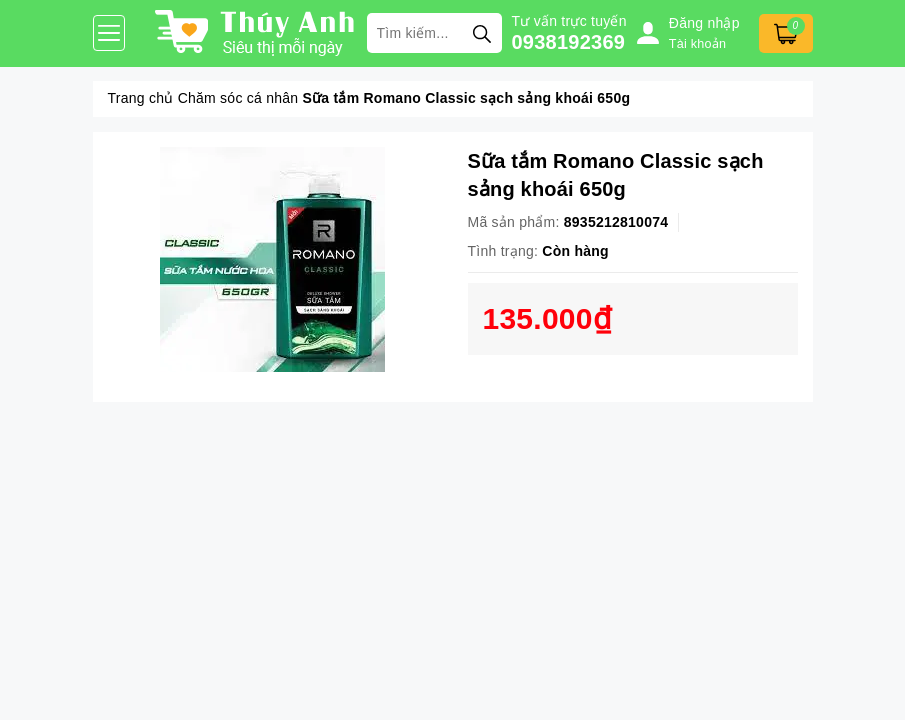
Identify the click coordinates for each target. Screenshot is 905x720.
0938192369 (569, 42)
